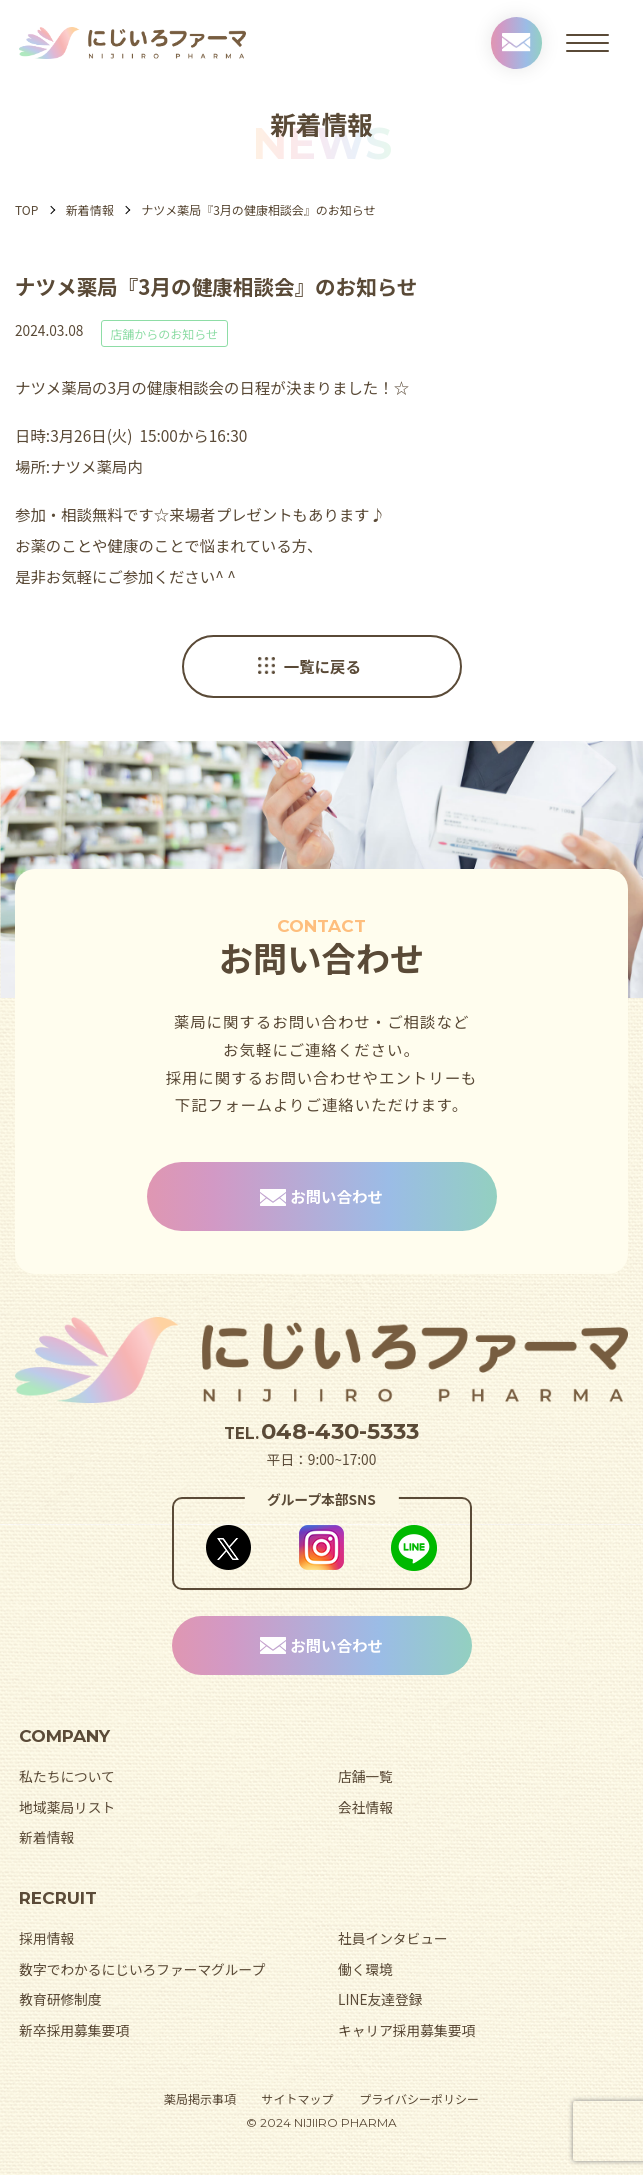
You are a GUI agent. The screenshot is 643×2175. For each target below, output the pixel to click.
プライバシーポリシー (419, 2098)
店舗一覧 (365, 1776)
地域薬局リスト (67, 1807)
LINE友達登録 (380, 1999)
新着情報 (90, 209)
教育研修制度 (60, 1999)
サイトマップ (298, 2098)
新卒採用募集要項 (74, 2030)
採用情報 (46, 1938)
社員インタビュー (393, 1938)
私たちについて (67, 1776)
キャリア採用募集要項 (406, 2030)
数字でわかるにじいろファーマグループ (142, 1969)
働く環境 (365, 1969)
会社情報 (365, 1807)
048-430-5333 (340, 1431)
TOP (26, 209)
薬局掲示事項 (200, 2098)
